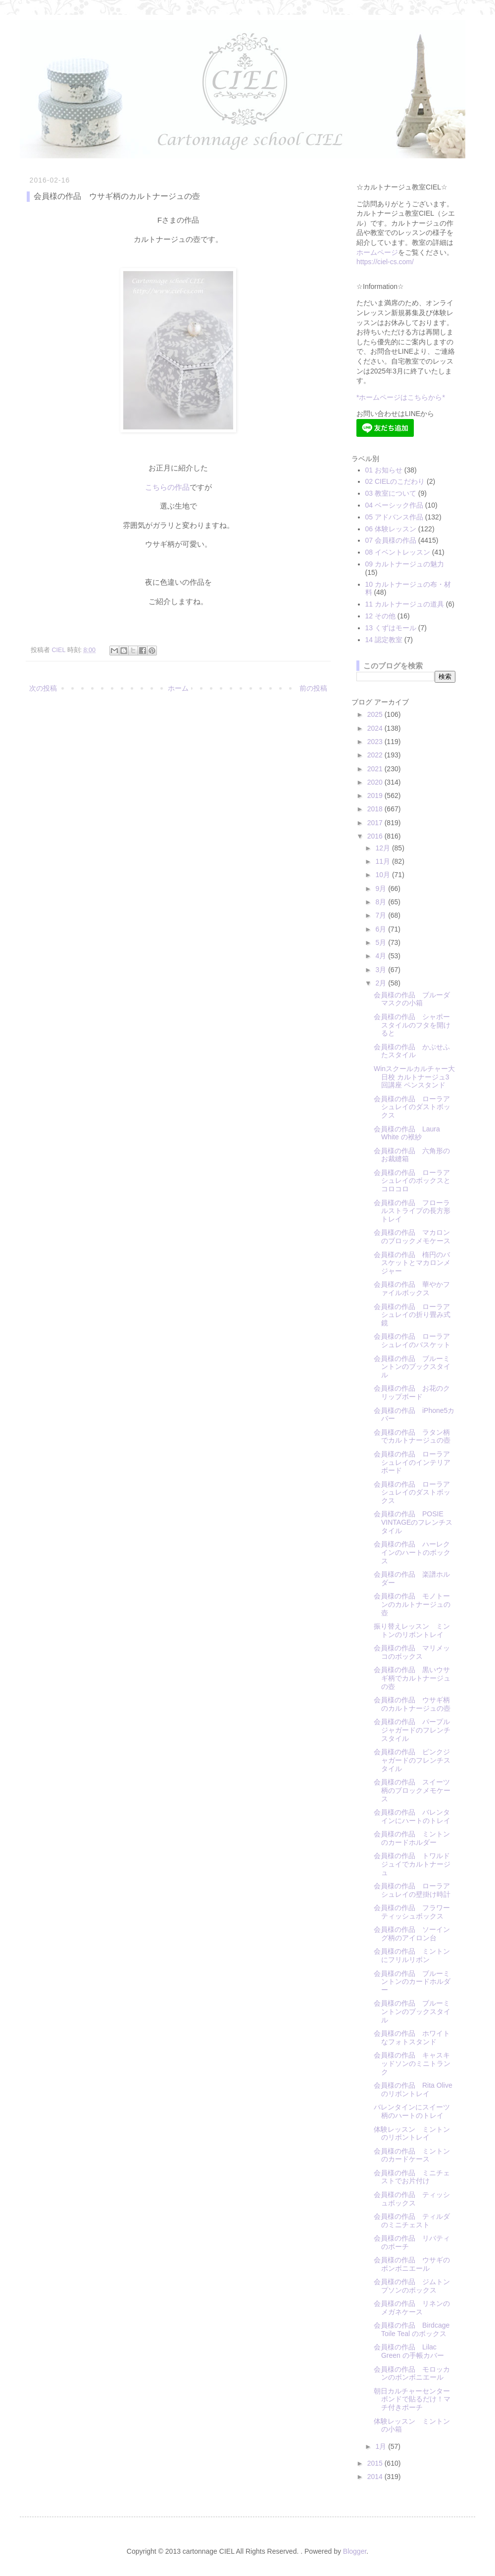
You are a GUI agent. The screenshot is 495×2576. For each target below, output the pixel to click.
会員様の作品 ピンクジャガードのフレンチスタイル (412, 1760)
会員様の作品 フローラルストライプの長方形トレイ (412, 1211)
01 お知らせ (383, 470)
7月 (381, 915)
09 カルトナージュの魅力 (404, 564)
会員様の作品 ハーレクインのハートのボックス (412, 1552)
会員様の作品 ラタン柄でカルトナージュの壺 (412, 1436)
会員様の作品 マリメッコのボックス (412, 1652)
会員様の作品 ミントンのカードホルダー (412, 1838)
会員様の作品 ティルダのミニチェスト (412, 2220)
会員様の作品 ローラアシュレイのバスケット (412, 1340)
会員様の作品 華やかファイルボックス (412, 1288)
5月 (381, 942)
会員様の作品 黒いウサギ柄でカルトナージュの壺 (412, 1678)
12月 (383, 848)
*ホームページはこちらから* (400, 397)
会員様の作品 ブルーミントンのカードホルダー (412, 1981)
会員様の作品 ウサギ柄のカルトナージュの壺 (412, 1704)
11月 (383, 861)
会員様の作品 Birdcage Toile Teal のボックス (411, 2329)
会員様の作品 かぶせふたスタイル (412, 1051)
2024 (376, 728)
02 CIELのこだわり (395, 481)
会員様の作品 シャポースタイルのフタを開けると (412, 1025)
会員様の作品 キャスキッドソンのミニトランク (412, 2063)
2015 (376, 2463)
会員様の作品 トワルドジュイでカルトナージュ (412, 1864)
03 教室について (390, 493)
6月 (381, 929)
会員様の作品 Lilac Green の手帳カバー (409, 2351)
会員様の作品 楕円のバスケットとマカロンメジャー (412, 1263)
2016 (376, 836)
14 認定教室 (383, 640)
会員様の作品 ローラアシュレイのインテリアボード (412, 1462)
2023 (376, 742)
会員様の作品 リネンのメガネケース (412, 2307)
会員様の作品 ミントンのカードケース (412, 2155)
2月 (381, 983)
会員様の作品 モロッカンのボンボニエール (412, 2373)
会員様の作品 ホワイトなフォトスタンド (412, 2037)
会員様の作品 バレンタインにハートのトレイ (412, 1816)
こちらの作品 (167, 487)
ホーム (178, 688)
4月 (381, 956)
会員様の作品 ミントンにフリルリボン (412, 1955)
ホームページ (377, 252)
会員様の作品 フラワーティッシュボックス (412, 1912)
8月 (381, 902)
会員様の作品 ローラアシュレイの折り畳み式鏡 (412, 1315)
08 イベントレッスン (397, 552)
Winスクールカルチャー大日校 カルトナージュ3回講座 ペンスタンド (414, 1077)
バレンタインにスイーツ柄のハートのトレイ (412, 2111)
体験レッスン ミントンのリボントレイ (412, 2133)
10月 (383, 875)
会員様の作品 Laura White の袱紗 (407, 1133)
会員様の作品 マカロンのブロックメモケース (412, 1236)
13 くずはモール (390, 628)
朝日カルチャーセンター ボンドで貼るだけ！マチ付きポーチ (415, 2399)
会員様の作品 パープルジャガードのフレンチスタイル (412, 1730)
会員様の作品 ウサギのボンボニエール (412, 2264)
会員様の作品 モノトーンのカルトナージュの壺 (412, 1604)
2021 (376, 769)
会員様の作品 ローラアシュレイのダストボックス (412, 1107)
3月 (381, 970)
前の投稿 (313, 688)
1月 (381, 2446)
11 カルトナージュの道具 (404, 604)
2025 (376, 714)
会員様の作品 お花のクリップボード (412, 1392)
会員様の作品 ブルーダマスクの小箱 (412, 999)
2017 (376, 823)
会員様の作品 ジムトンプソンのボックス (412, 2286)
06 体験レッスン (390, 529)
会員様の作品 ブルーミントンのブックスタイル (412, 1367)
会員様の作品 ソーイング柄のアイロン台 (412, 1933)
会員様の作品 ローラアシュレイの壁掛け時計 (412, 1890)
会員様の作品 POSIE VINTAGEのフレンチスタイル (413, 1522)
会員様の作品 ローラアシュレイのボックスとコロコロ (412, 1181)
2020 (376, 782)
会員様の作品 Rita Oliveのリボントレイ (413, 2089)
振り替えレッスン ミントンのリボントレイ (412, 1630)
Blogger (354, 2551)
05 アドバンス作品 (394, 517)
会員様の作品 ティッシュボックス (412, 2199)
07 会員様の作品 (390, 540)
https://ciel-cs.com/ (385, 262)
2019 (376, 795)
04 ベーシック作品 (394, 505)
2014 (376, 2477)
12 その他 (380, 616)
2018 (376, 809)
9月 (381, 888)
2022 (376, 755)
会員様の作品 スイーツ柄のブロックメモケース (412, 1790)
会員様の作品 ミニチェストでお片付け (412, 2177)
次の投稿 (43, 688)
